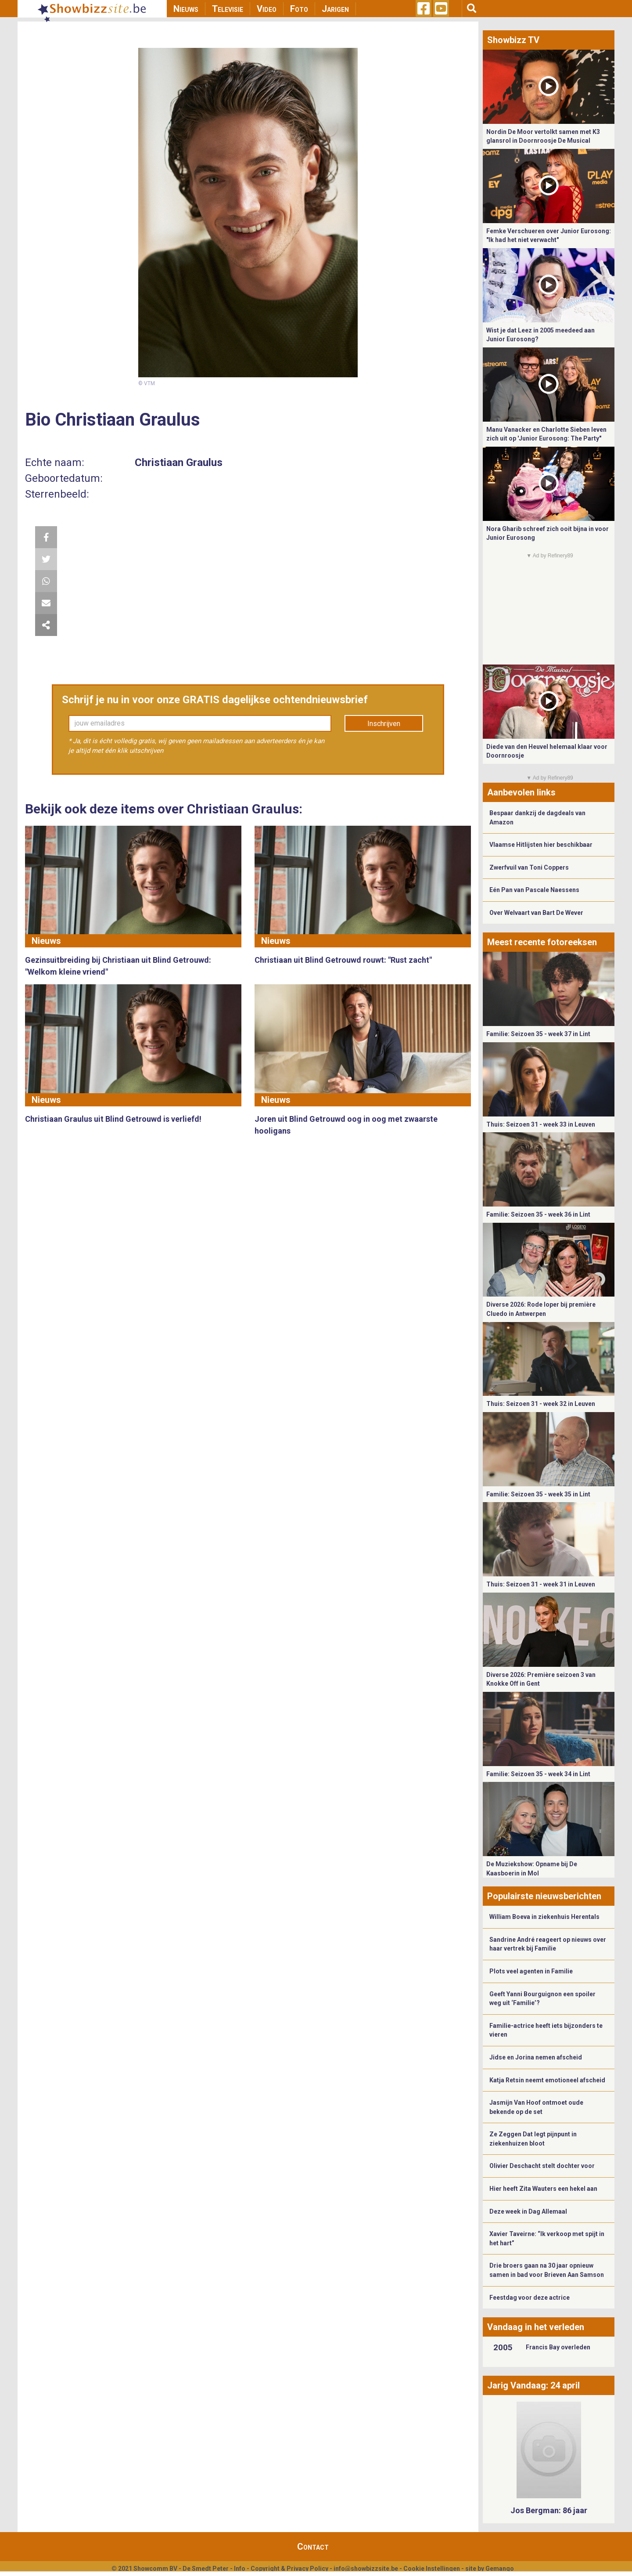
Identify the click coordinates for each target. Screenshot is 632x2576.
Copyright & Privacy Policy (289, 2568)
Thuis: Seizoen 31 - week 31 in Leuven (540, 1584)
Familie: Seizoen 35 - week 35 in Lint (538, 1494)
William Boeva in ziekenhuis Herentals (544, 1916)
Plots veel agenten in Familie (531, 1971)
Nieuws (185, 9)
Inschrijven (383, 723)
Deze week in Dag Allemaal (528, 2211)
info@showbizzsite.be (366, 2568)
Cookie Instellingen (431, 2568)
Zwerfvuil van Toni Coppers (529, 867)
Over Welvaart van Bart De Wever (536, 912)
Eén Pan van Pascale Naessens (534, 889)
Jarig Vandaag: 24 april (533, 2385)
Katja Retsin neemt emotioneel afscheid (547, 2080)
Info (239, 2568)
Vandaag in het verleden (535, 2327)
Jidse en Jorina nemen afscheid (535, 2057)
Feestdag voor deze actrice (529, 2297)
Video (266, 9)
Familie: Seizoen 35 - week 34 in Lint (538, 1774)
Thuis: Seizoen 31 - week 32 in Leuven (540, 1403)
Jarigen (335, 9)
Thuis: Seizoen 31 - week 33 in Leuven (540, 1124)
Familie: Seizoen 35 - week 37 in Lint (538, 1033)
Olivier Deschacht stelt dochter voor (542, 2165)
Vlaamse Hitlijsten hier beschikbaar (540, 844)
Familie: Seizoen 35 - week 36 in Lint (538, 1214)
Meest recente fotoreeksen (542, 942)
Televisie (227, 9)
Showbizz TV (513, 40)
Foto (299, 9)
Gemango (499, 2568)
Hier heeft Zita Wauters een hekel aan (543, 2188)
